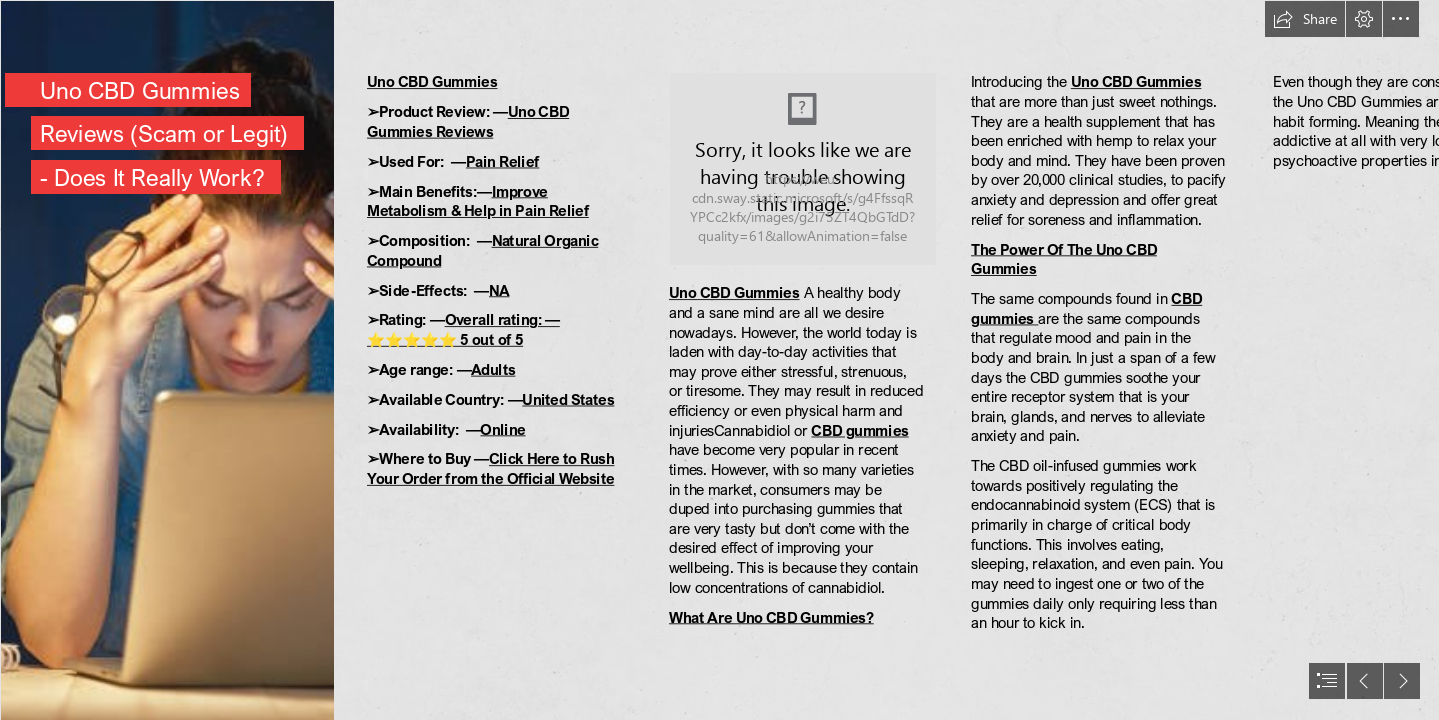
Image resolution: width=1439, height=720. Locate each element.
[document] (719, 360)
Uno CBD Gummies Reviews (468, 122)
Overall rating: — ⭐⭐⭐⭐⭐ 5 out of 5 (463, 330)
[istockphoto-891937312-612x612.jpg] (166, 360)
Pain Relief (502, 161)
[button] (1305, 19)
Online (502, 429)
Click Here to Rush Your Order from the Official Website (490, 469)
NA (499, 290)
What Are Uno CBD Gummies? (771, 617)
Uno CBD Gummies (432, 82)
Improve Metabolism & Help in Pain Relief (478, 201)
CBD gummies (859, 430)
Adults (493, 369)
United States (568, 399)
